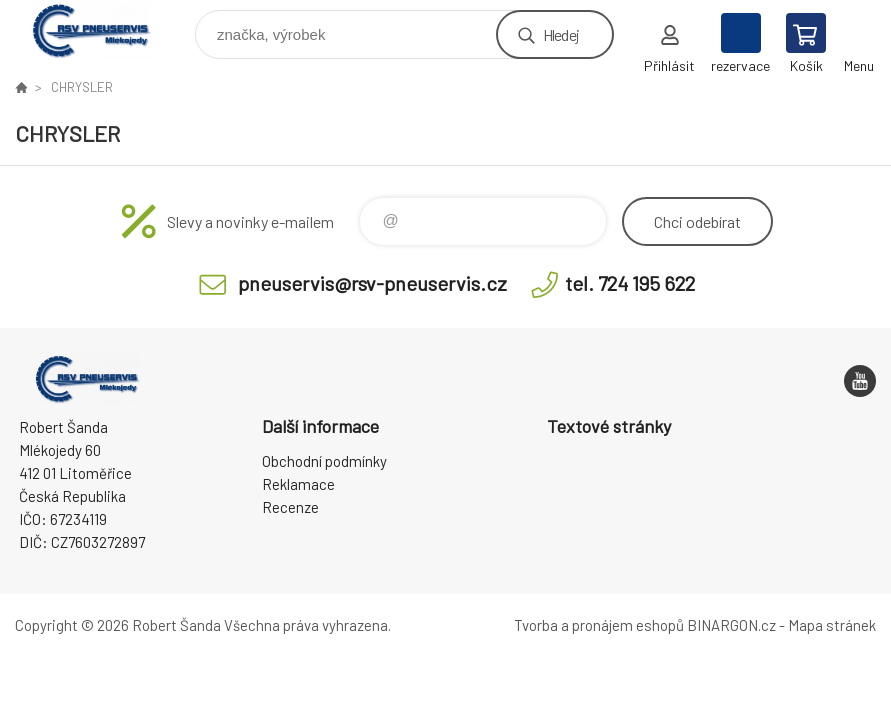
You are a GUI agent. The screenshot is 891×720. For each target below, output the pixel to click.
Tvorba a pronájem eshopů (599, 625)
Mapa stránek (832, 625)
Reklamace (298, 484)
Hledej (561, 34)
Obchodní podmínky (324, 461)
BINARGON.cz (731, 625)
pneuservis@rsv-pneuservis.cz (372, 283)
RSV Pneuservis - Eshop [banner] (103, 29)
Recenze (290, 507)
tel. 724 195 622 (630, 283)
